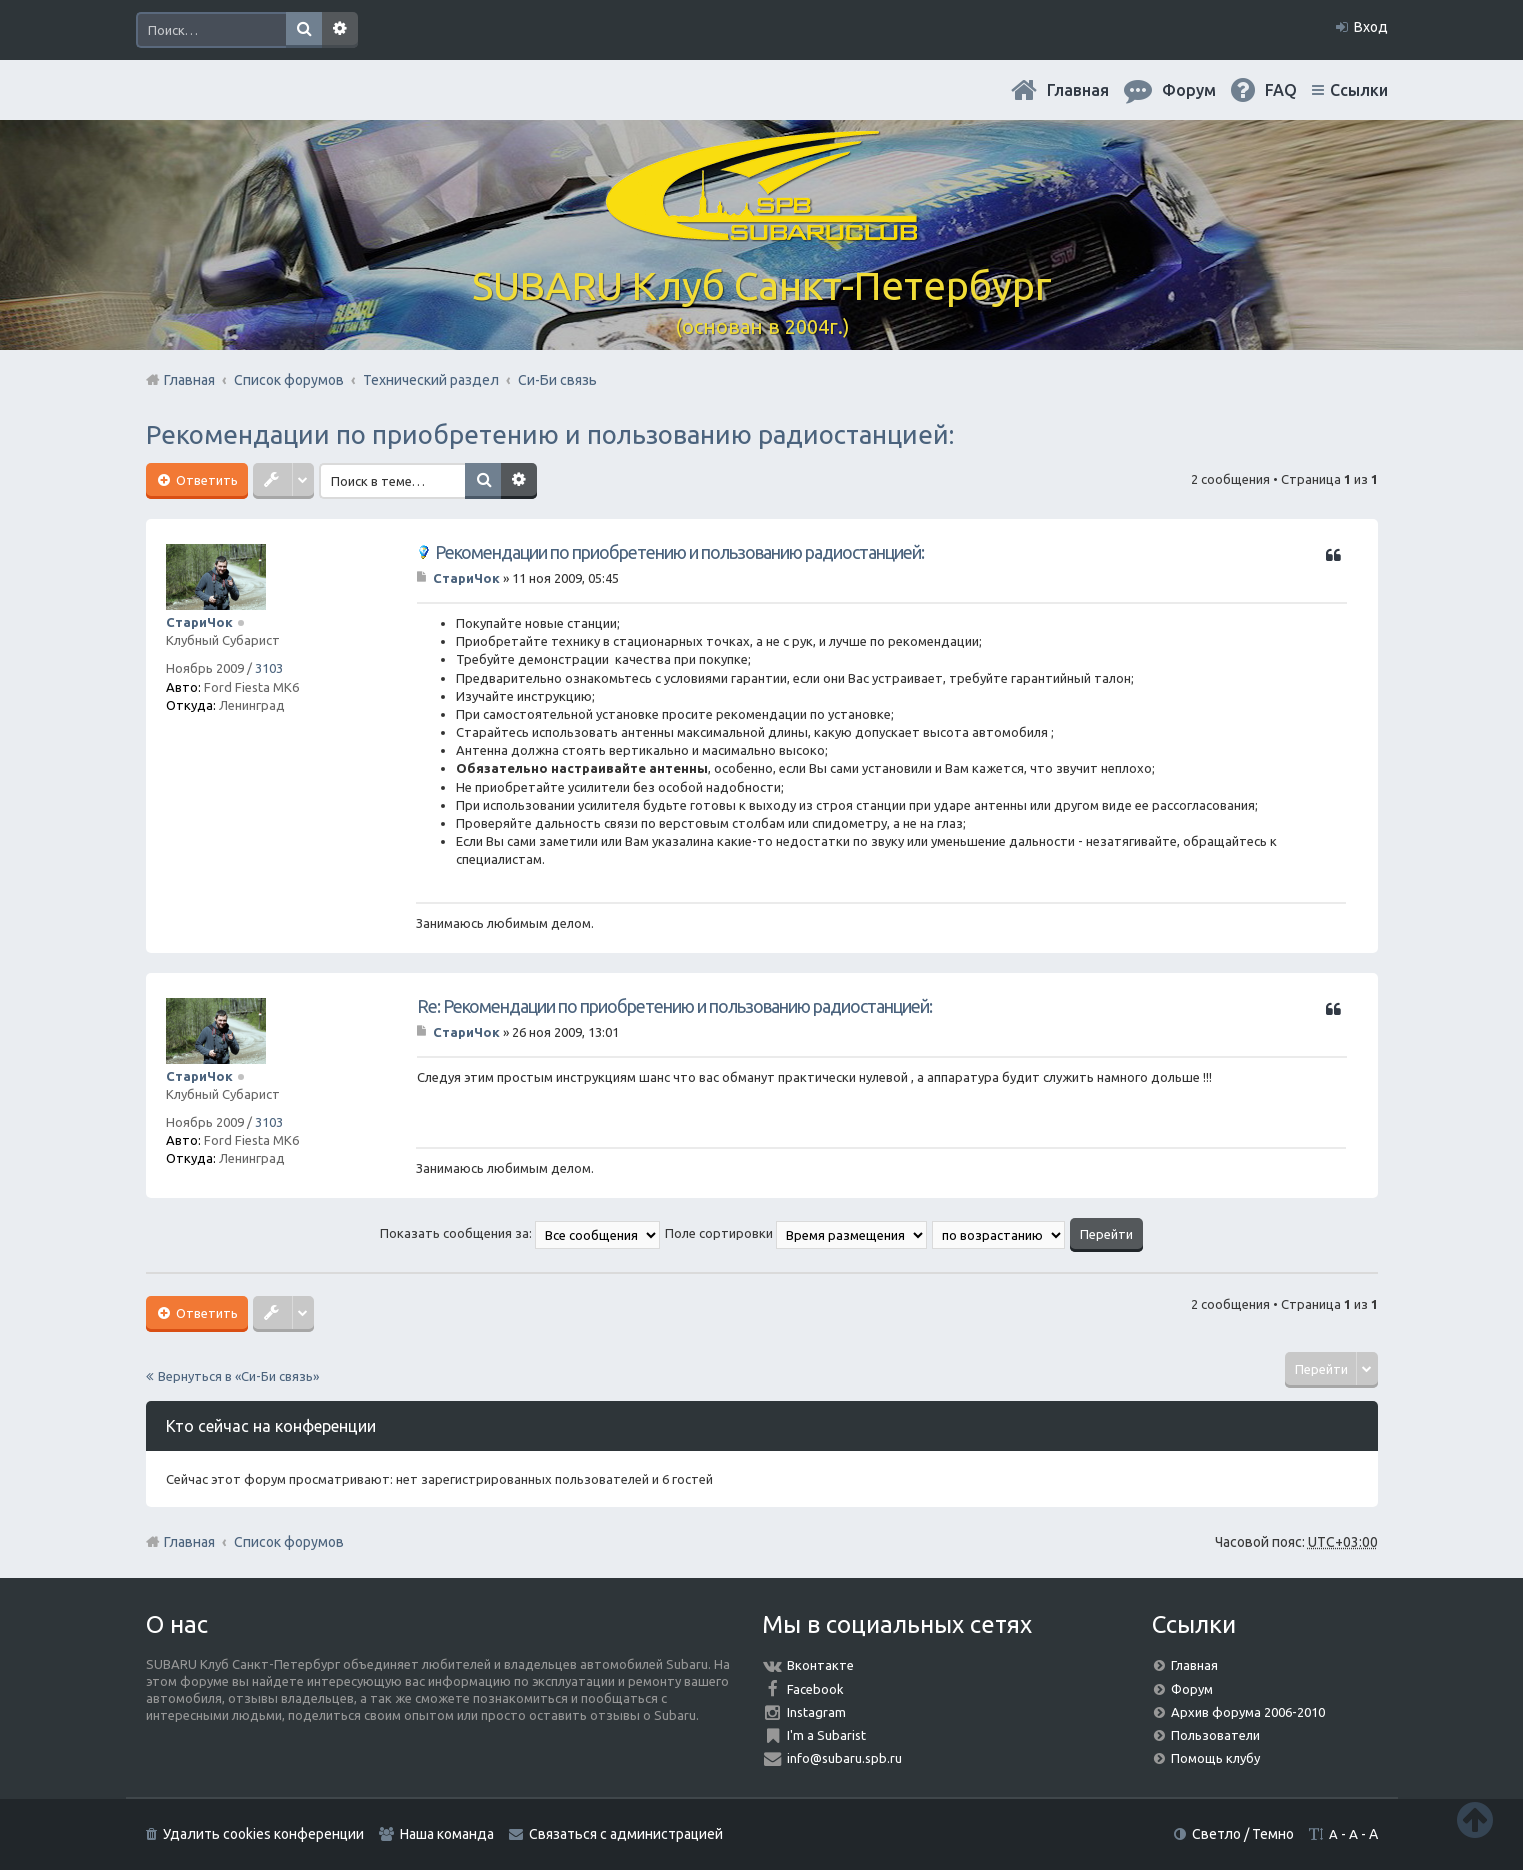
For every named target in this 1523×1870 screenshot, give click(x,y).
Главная (1078, 90)
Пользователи (1215, 1735)
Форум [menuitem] (1189, 90)
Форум (1192, 1689)
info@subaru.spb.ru (844, 1758)
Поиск (304, 30)
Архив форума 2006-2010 (1248, 1712)
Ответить (205, 480)
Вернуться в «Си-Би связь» (238, 1376)
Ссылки (1359, 90)
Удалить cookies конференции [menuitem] (263, 1834)
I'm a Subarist (826, 1735)
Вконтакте (820, 1665)
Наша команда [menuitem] (447, 1834)
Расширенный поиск (340, 30)
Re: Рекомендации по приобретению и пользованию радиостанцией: (674, 1006)
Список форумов (289, 1542)
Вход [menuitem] (1371, 27)
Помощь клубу (1215, 1758)
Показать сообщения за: (520, 1233)
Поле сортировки (796, 1233)
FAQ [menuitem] (1281, 90)
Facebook (815, 1689)
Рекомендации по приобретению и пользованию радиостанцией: (550, 434)
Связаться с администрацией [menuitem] (626, 1834)
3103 (269, 668)
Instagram (816, 1712)
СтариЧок (199, 622)
